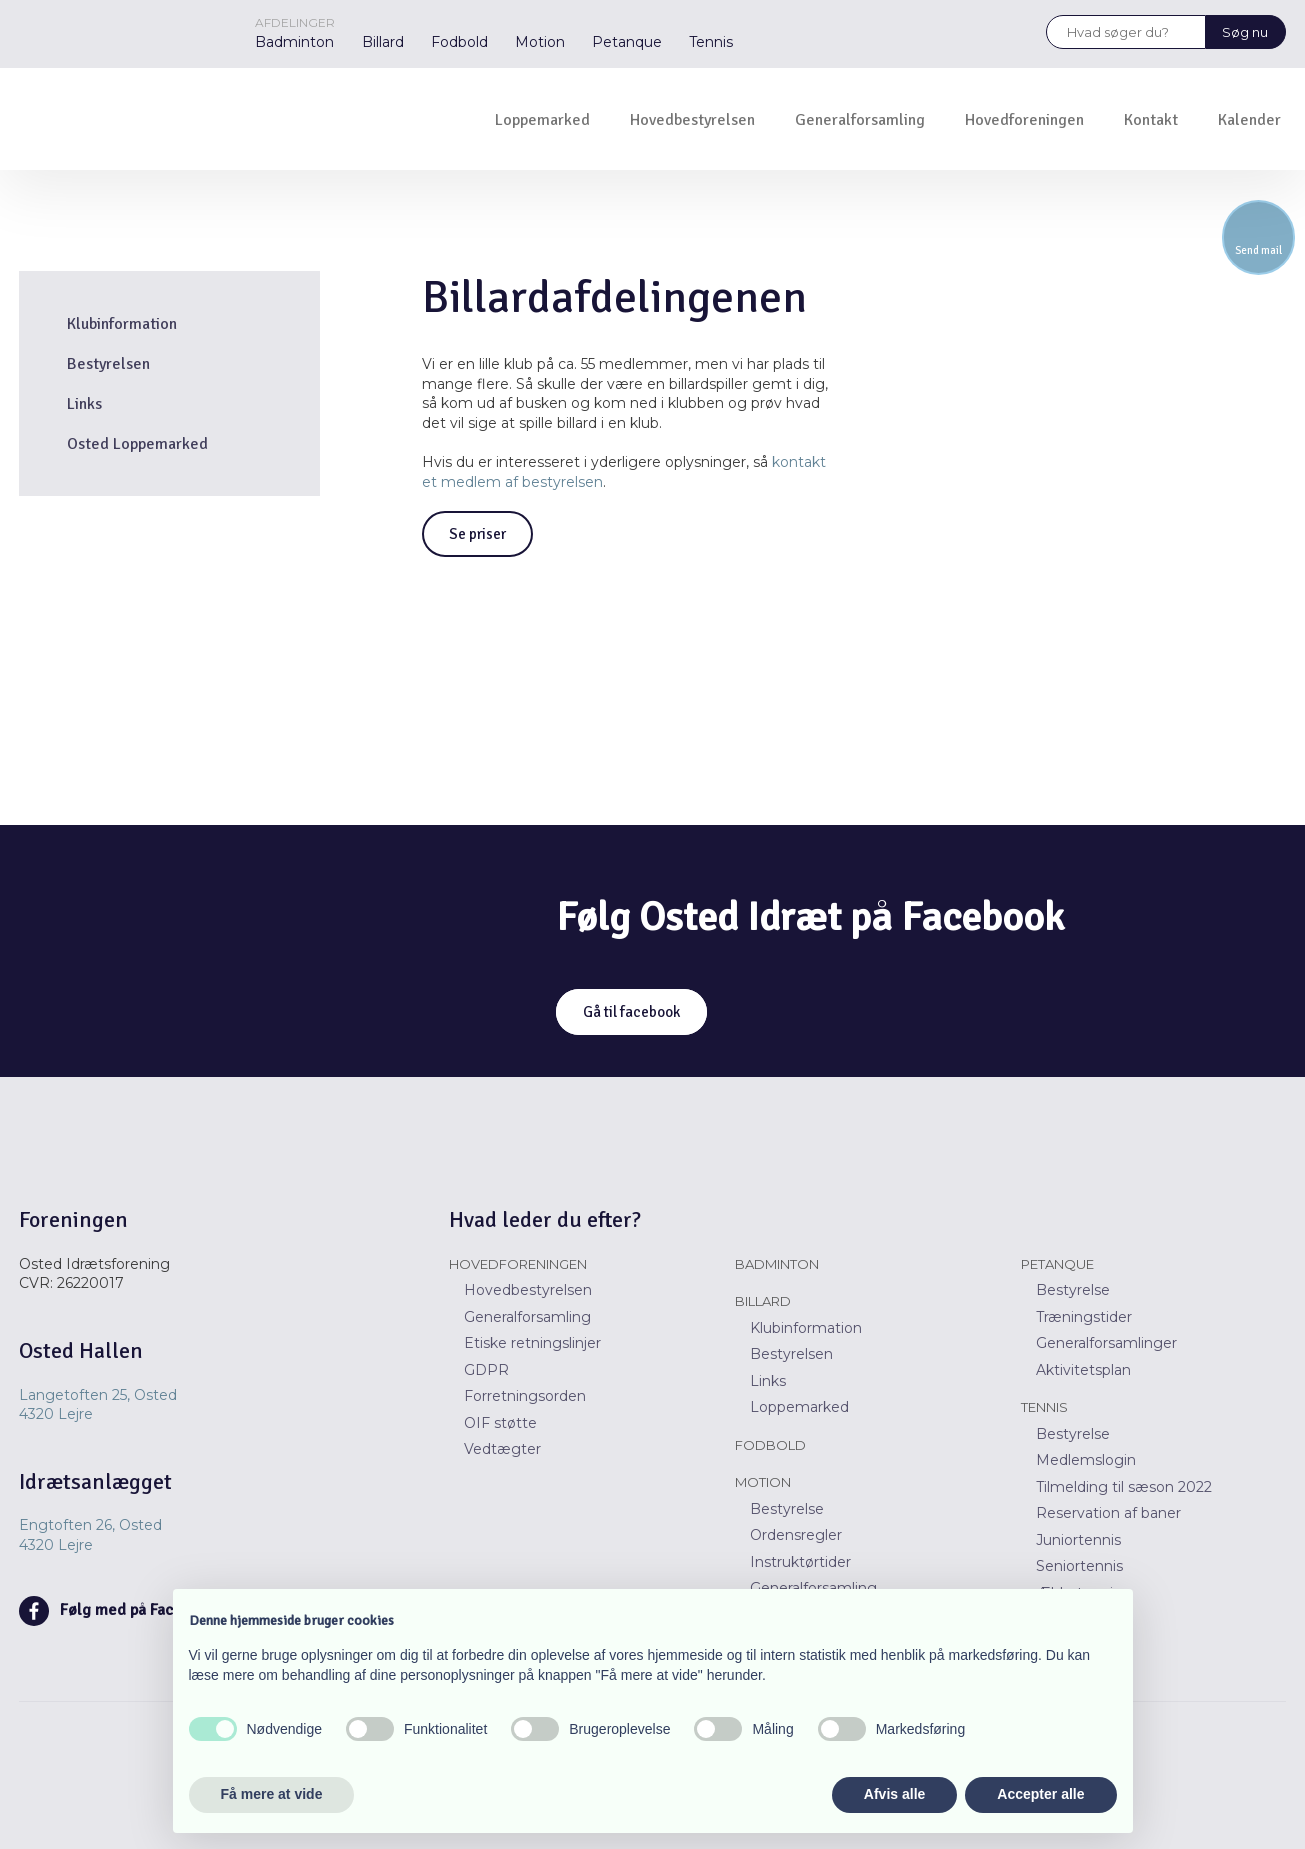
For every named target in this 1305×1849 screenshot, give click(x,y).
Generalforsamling (860, 120)
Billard (383, 42)
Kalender (1249, 120)
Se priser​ (477, 534)
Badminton (294, 42)
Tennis (711, 42)
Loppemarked (542, 120)
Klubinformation (122, 324)
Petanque (627, 42)
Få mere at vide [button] (272, 1794)
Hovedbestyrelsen (692, 120)
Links (84, 404)
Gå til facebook (631, 1012)
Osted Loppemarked (137, 444)
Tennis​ (1044, 1407)
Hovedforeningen (1024, 120)
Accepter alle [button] (1040, 1794)
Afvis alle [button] (894, 1794)
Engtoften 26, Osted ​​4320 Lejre (90, 1535)
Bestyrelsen (108, 364)
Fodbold (459, 42)
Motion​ (763, 1482)
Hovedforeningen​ (518, 1264)
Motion (540, 42)
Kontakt (1151, 120)
